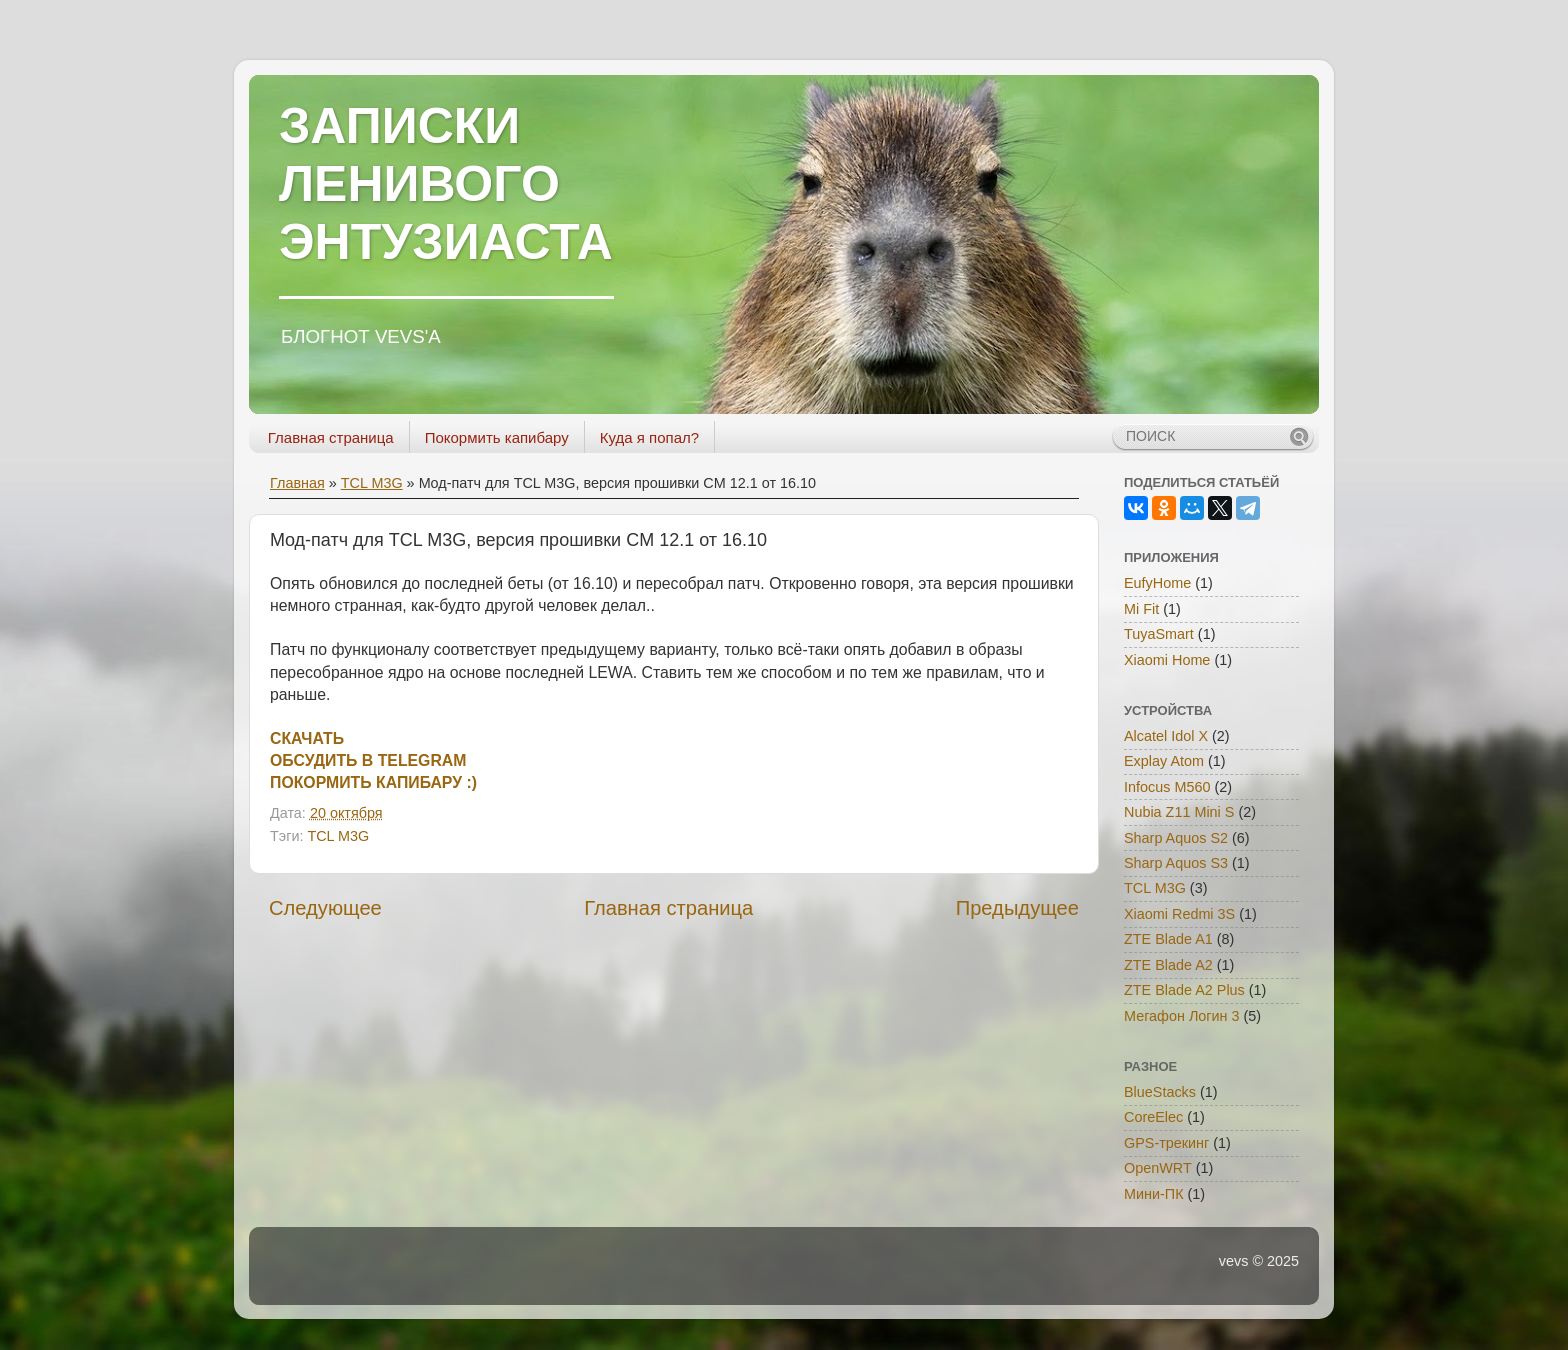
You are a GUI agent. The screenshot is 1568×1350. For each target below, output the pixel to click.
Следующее (325, 908)
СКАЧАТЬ (307, 738)
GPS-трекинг (1166, 1143)
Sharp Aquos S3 (1176, 863)
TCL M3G (372, 483)
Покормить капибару (497, 437)
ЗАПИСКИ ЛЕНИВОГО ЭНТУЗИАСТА (446, 184)
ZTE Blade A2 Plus (1184, 990)
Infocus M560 (1167, 787)
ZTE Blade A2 (1168, 965)
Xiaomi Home (1167, 660)
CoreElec (1153, 1117)
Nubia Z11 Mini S (1179, 812)
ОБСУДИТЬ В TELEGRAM (368, 760)
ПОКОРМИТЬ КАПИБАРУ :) (373, 782)
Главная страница (331, 437)
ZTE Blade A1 (1168, 939)
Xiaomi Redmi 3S (1179, 914)
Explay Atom (1164, 761)
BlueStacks (1160, 1092)
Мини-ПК (1154, 1194)
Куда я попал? (649, 437)
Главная (297, 483)
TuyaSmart (1159, 634)
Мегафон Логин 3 (1182, 1016)
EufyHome (1157, 583)
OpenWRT (1158, 1168)
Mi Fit (1141, 609)
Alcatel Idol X (1166, 736)
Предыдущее (1017, 908)
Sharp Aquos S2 (1176, 838)
